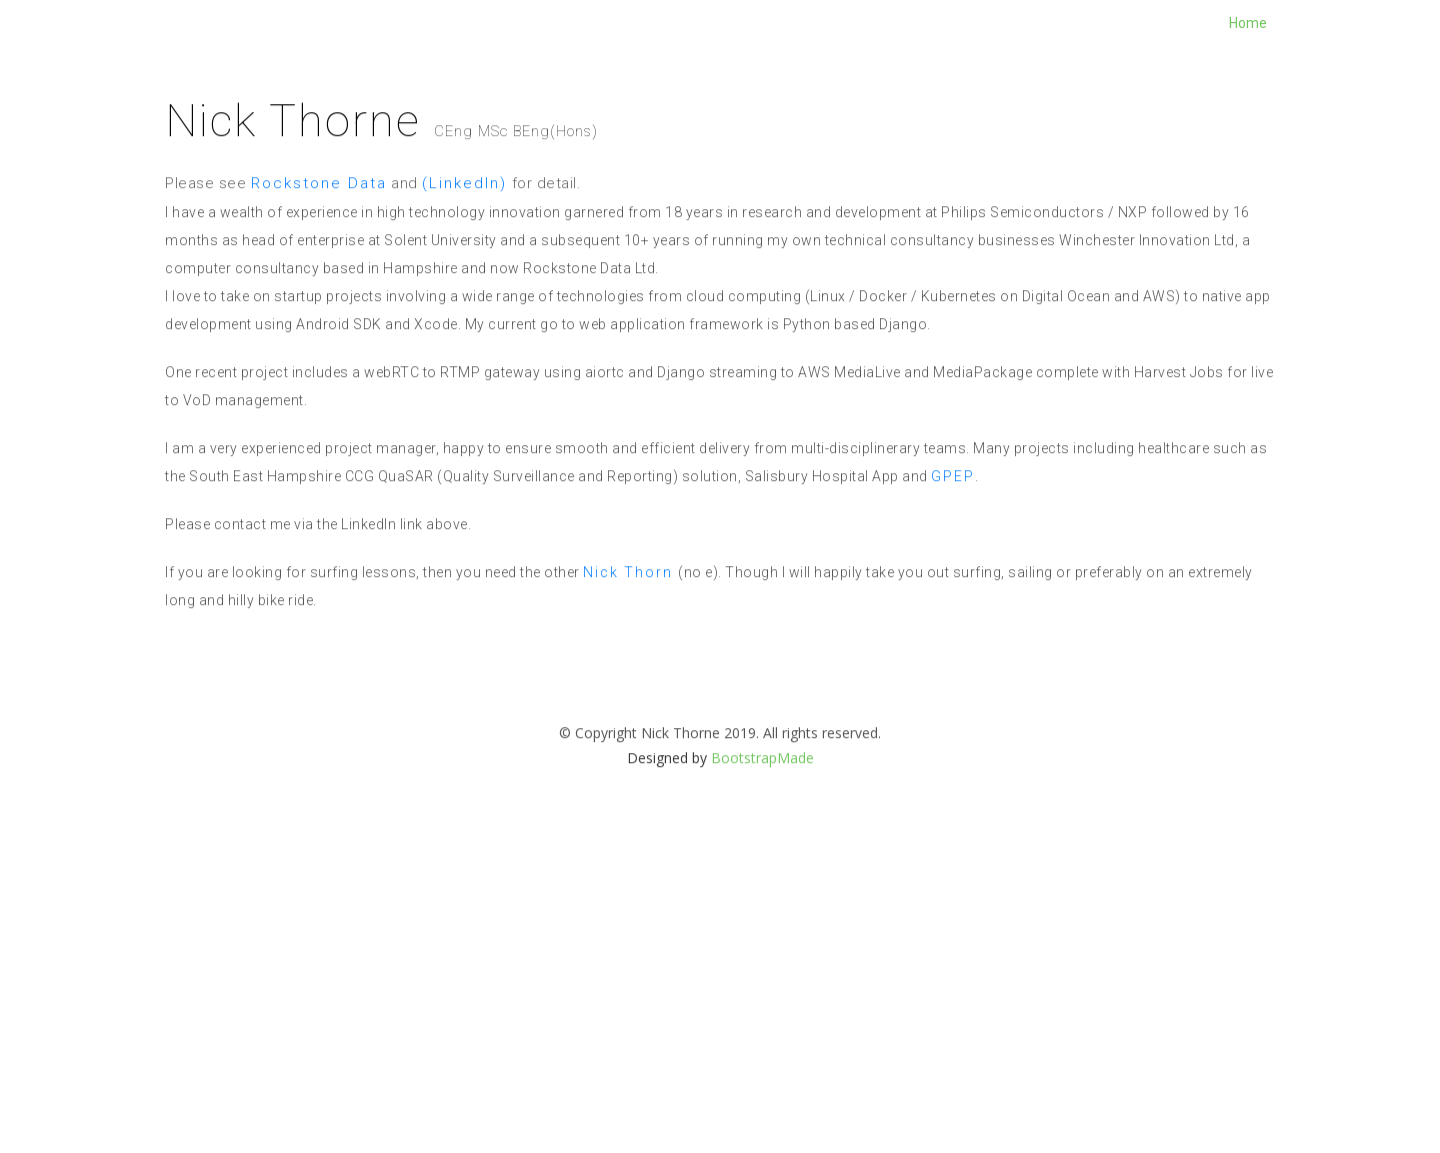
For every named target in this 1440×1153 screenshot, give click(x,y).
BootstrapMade (762, 782)
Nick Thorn (630, 597)
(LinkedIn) (464, 208)
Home (1248, 23)
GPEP (953, 501)
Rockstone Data (319, 208)
